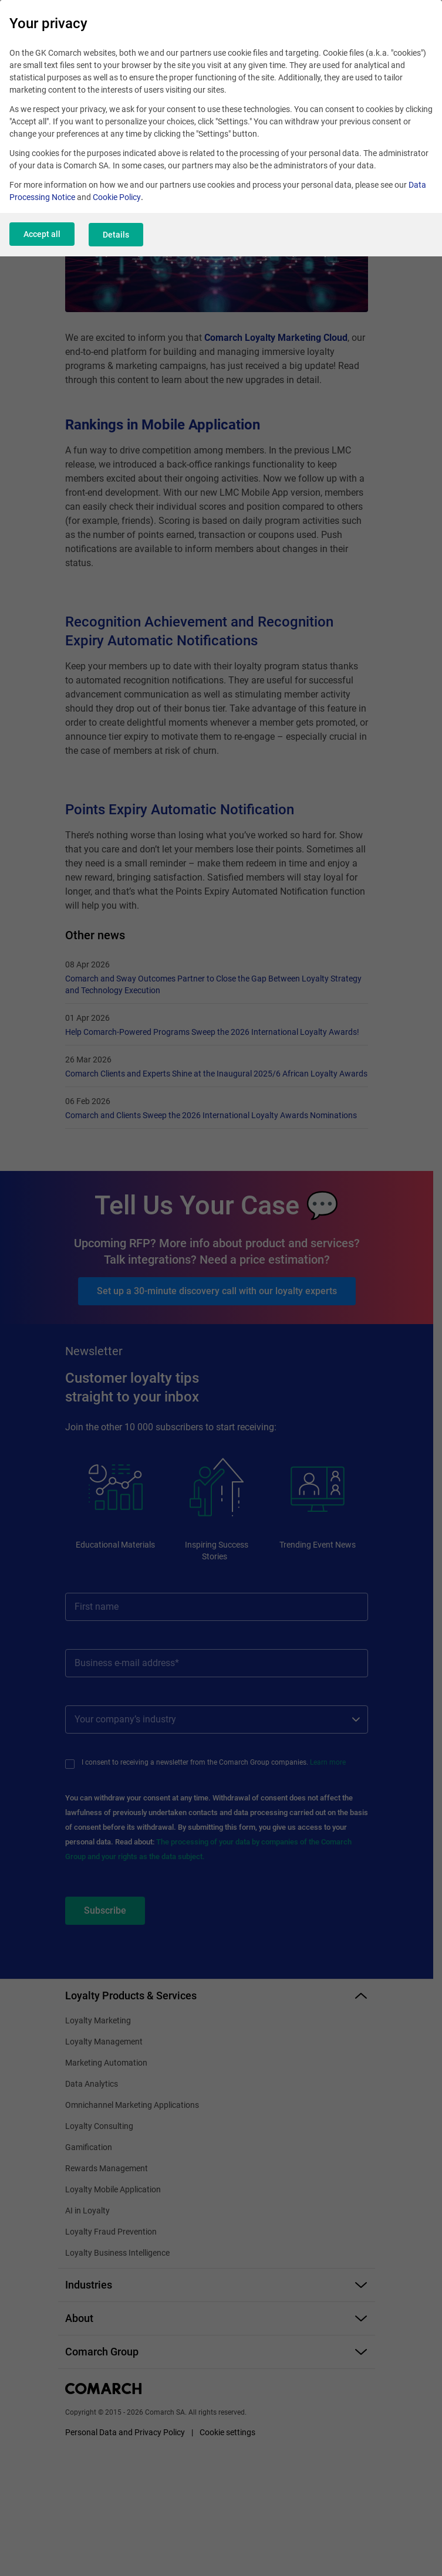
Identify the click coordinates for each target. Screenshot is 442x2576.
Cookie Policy (117, 197)
